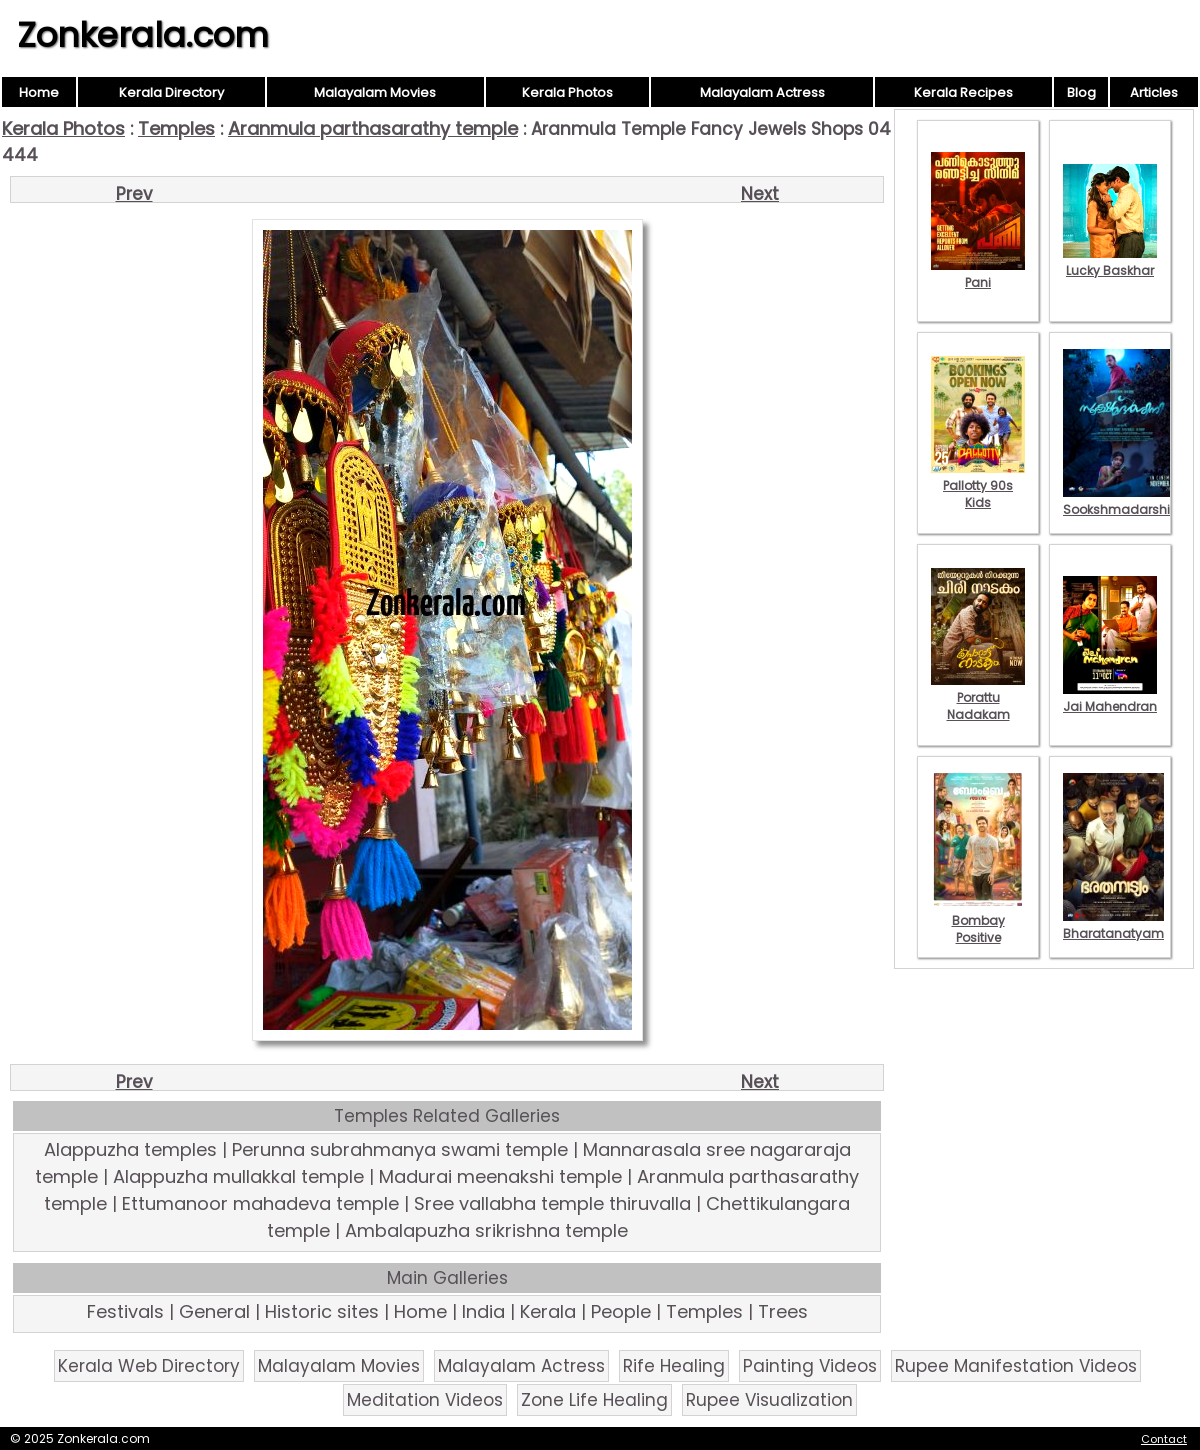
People (621, 1311)
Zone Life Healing (594, 1400)
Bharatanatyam (1113, 925)
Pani (978, 274)
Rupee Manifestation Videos (1016, 1366)
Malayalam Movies (375, 92)
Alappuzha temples (130, 1149)
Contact (1164, 1439)
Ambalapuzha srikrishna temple (486, 1230)
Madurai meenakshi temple (500, 1176)
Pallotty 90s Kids (978, 485)
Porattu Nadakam (978, 697)
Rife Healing (674, 1366)
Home (39, 92)
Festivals (125, 1311)
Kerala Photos (567, 92)
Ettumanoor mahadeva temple (260, 1203)
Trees (783, 1311)
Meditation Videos (425, 1400)
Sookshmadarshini (1122, 501)
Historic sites (322, 1311)
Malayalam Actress (762, 92)
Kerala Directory (171, 92)
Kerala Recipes (963, 92)
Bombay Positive (978, 920)
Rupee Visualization (769, 1400)
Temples (176, 128)
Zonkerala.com (143, 35)
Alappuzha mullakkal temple (238, 1176)
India (483, 1311)
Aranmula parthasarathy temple (373, 128)
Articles (1154, 92)
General (214, 1311)
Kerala (548, 1311)
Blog (1081, 92)
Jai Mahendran (1110, 698)
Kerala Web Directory (149, 1366)
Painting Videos (810, 1366)
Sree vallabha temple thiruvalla (552, 1203)
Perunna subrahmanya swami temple (400, 1149)
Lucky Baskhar (1110, 262)
